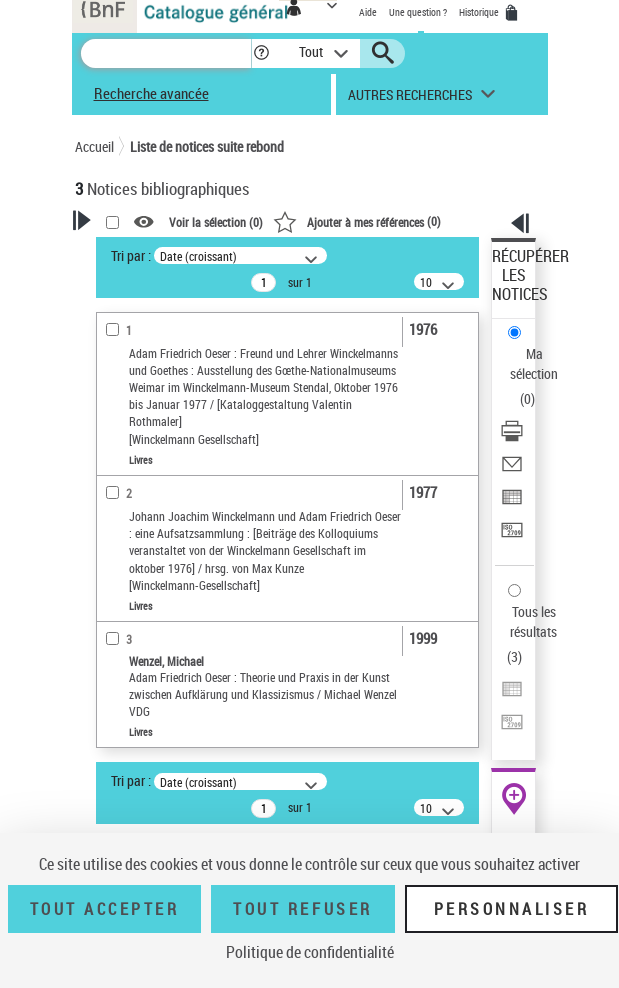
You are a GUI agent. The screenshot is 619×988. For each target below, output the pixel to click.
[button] (261, 53)
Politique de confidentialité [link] (310, 952)
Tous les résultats (533, 621)
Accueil (94, 146)
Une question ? (418, 12)
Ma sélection (534, 363)
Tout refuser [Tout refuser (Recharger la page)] (302, 909)
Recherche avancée (151, 93)
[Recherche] (166, 53)
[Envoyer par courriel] (512, 470)
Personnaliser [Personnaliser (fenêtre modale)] (512, 909)
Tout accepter (105, 909)
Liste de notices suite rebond (207, 146)
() (357, 221)
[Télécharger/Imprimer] (512, 437)
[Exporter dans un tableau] (512, 503)
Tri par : (131, 255)
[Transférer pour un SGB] (512, 536)
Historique (480, 12)
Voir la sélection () (216, 222)
